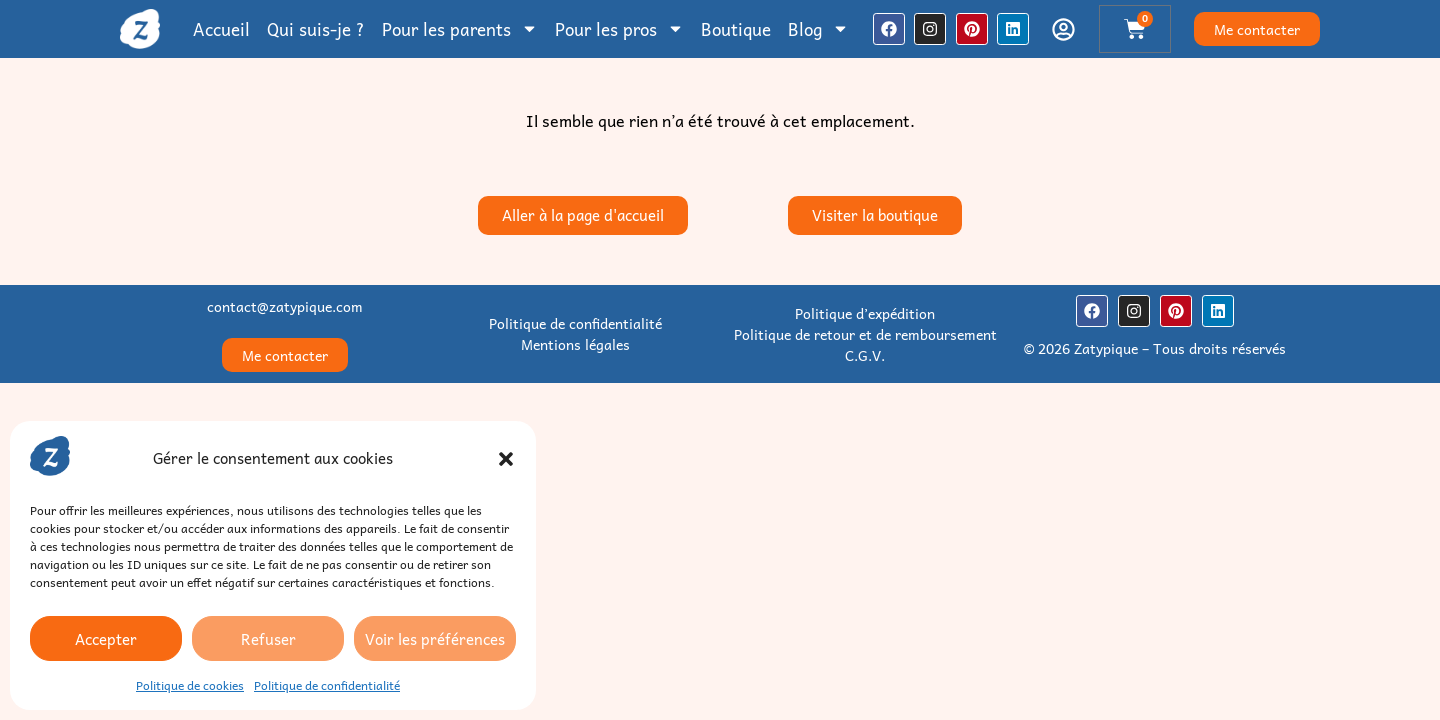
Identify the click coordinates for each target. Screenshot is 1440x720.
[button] (506, 459)
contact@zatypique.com (285, 306)
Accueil (221, 29)
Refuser (268, 639)
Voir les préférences (435, 639)
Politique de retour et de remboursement (865, 334)
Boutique (736, 29)
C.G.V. (865, 355)
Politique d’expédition (865, 313)
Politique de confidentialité (327, 685)
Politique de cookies (190, 685)
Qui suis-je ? (316, 29)
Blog (818, 29)
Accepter (106, 639)
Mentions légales (575, 344)
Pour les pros (619, 29)
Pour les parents (460, 29)
